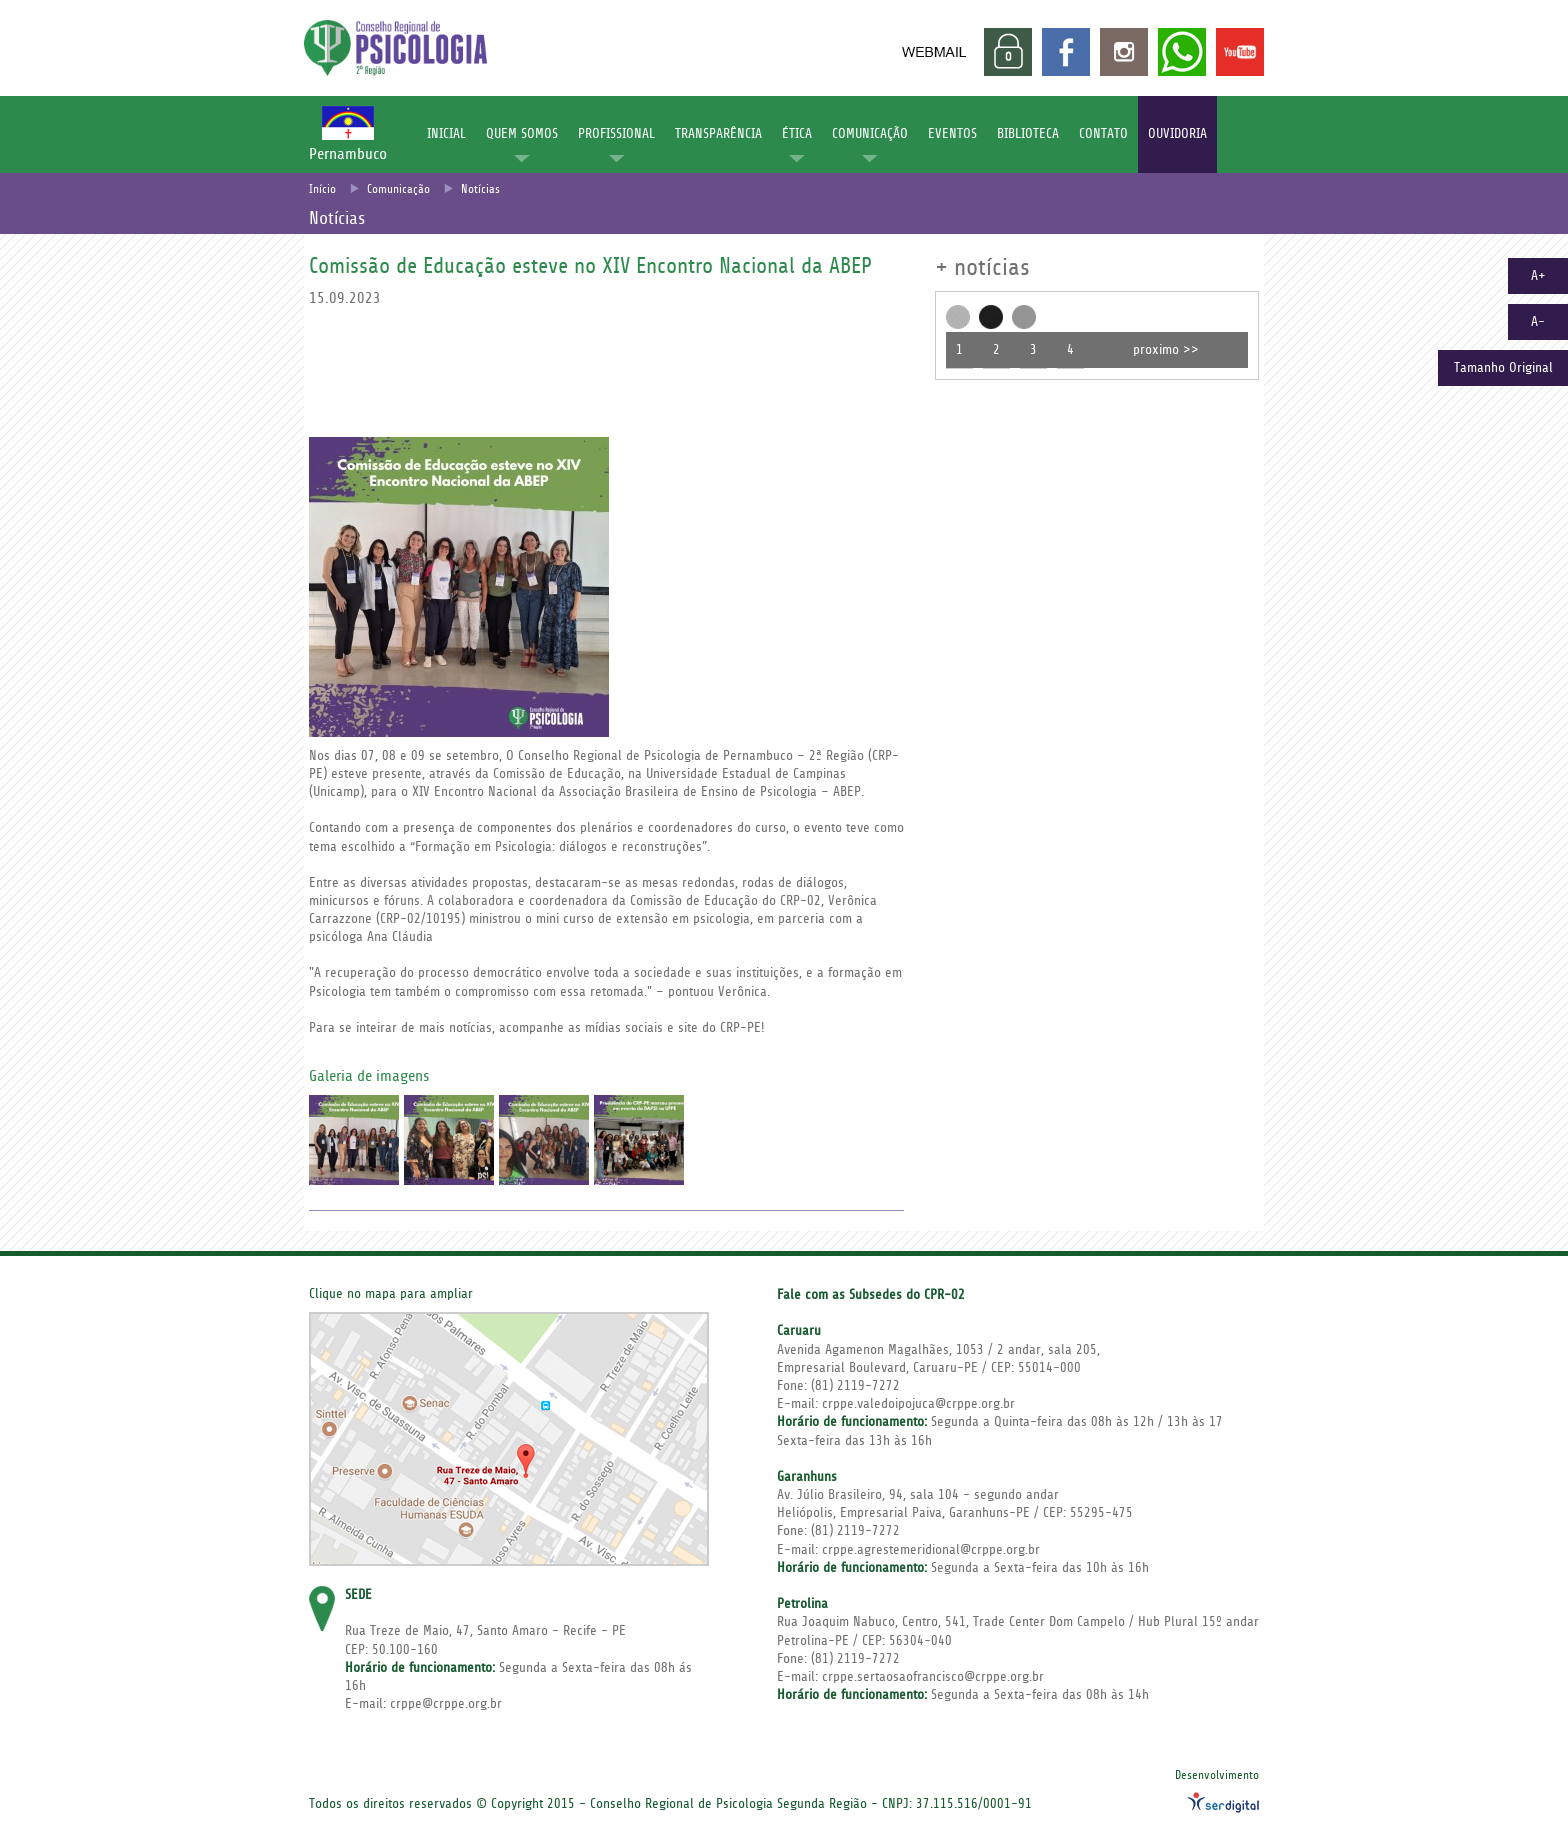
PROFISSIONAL (616, 134)
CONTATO (1103, 134)
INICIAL (446, 134)
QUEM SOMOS (522, 134)
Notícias (480, 189)
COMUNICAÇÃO (870, 134)
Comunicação (398, 189)
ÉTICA (797, 134)
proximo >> (1166, 350)
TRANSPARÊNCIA (718, 134)
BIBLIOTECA (1028, 134)
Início (322, 189)
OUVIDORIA (1177, 134)
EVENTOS (952, 134)
